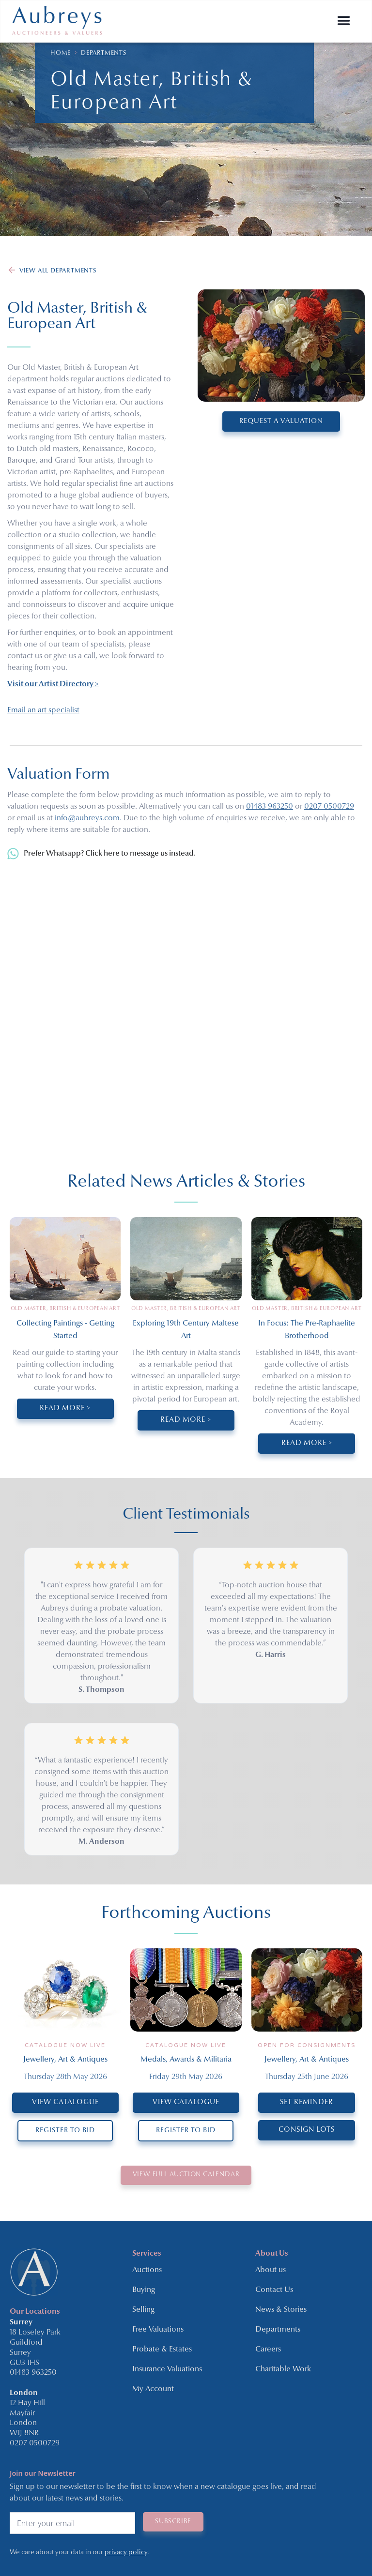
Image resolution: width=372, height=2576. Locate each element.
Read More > (65, 1408)
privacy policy (126, 2548)
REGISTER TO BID (65, 2130)
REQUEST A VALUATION (281, 421)
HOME (60, 53)
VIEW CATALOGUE (65, 2102)
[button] (344, 21)
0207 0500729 (329, 807)
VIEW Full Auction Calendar (186, 2173)
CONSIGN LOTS (307, 2130)
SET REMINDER (306, 2102)
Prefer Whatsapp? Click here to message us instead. (110, 854)
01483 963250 (269, 807)
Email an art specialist (43, 710)
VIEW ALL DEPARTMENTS (57, 271)
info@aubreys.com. (89, 818)
